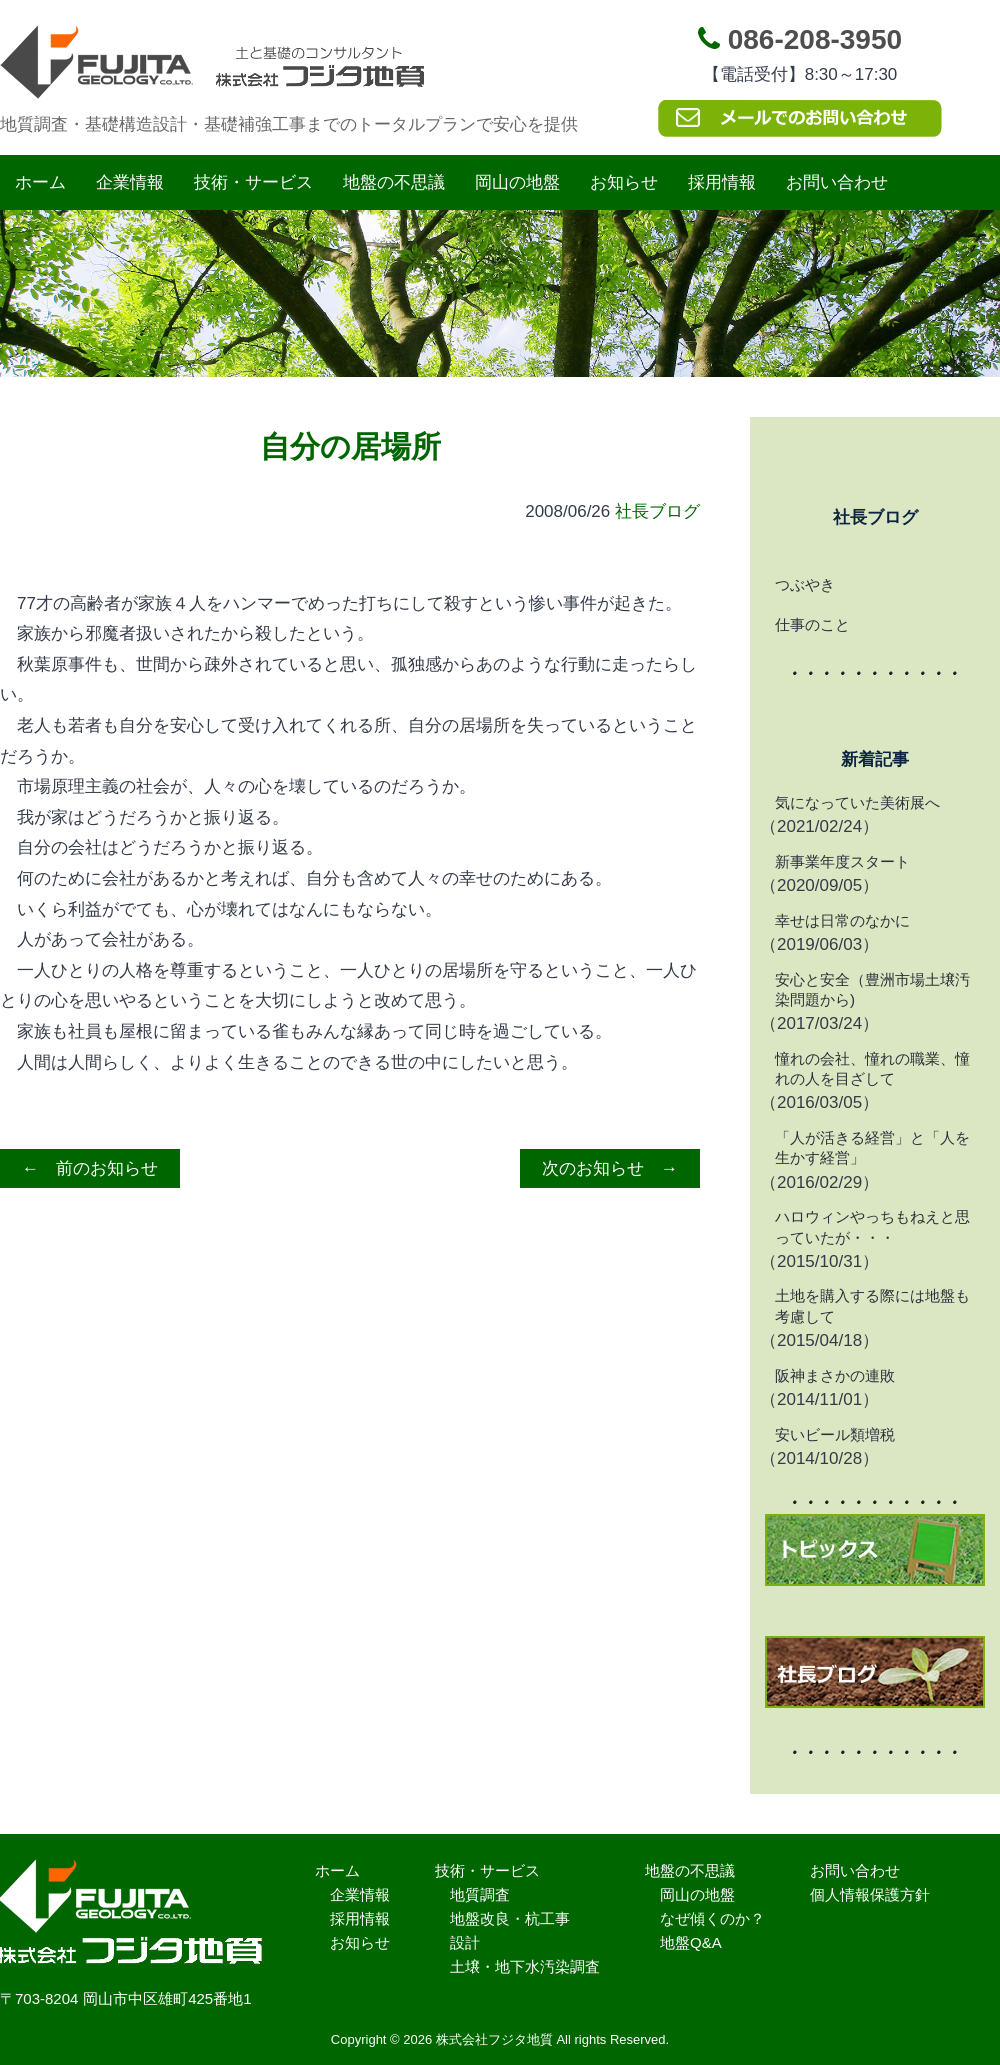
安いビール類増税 (835, 1434)
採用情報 (722, 182)
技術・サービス (253, 182)
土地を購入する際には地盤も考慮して (872, 1305)
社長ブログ (657, 511)
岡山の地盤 (517, 182)
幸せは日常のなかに (842, 920)
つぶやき (805, 584)
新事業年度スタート (842, 861)
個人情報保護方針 (870, 1894)
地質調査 (480, 1894)
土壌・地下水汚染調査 (525, 1966)
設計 (465, 1942)
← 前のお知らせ (90, 1168)
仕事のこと (812, 624)
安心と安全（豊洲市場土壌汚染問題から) (872, 989)
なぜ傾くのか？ (712, 1918)
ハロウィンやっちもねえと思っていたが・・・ (872, 1226)
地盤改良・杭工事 (510, 1918)
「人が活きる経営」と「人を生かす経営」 (872, 1147)
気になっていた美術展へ (857, 802)
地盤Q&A (691, 1942)
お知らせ (624, 182)
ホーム (40, 182)
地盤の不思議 (394, 182)
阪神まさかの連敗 (835, 1375)
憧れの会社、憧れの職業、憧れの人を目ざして (872, 1068)
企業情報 (130, 182)
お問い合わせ (837, 182)
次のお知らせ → (610, 1168)
